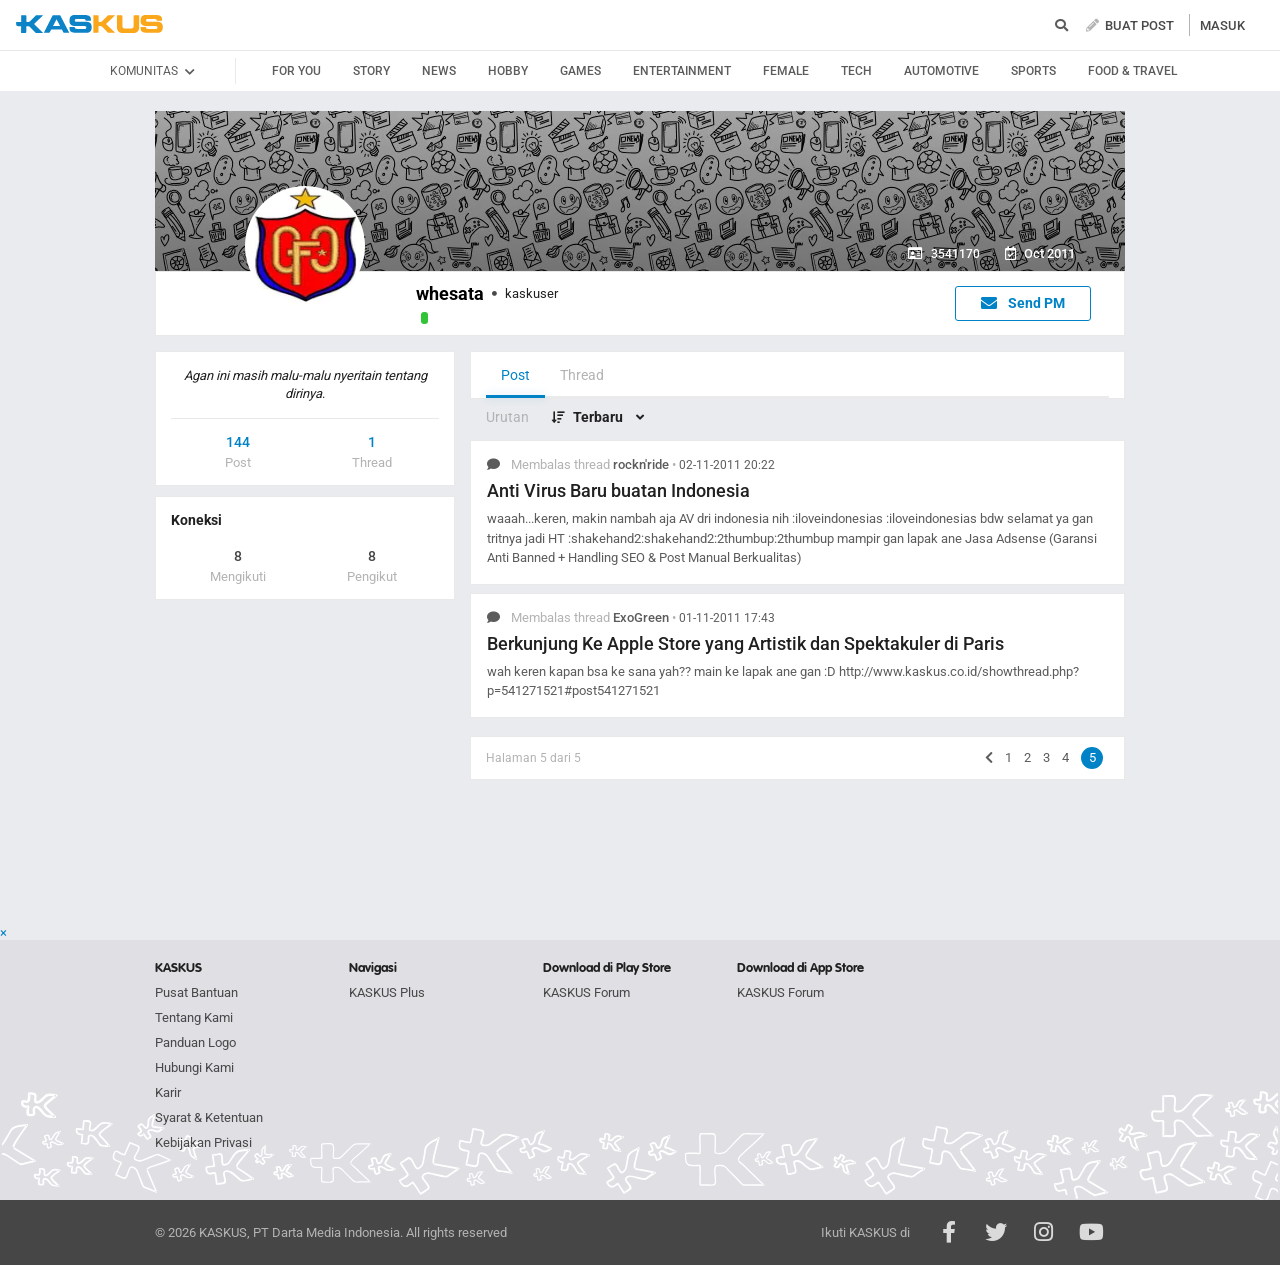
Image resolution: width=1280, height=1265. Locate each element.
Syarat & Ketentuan (209, 1117)
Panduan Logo (195, 1042)
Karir (168, 1092)
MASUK (1222, 25)
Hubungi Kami (194, 1067)
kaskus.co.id (89, 24)
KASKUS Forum (586, 992)
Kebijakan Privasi (203, 1142)
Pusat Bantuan (196, 992)
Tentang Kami (194, 1017)
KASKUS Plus (387, 992)
